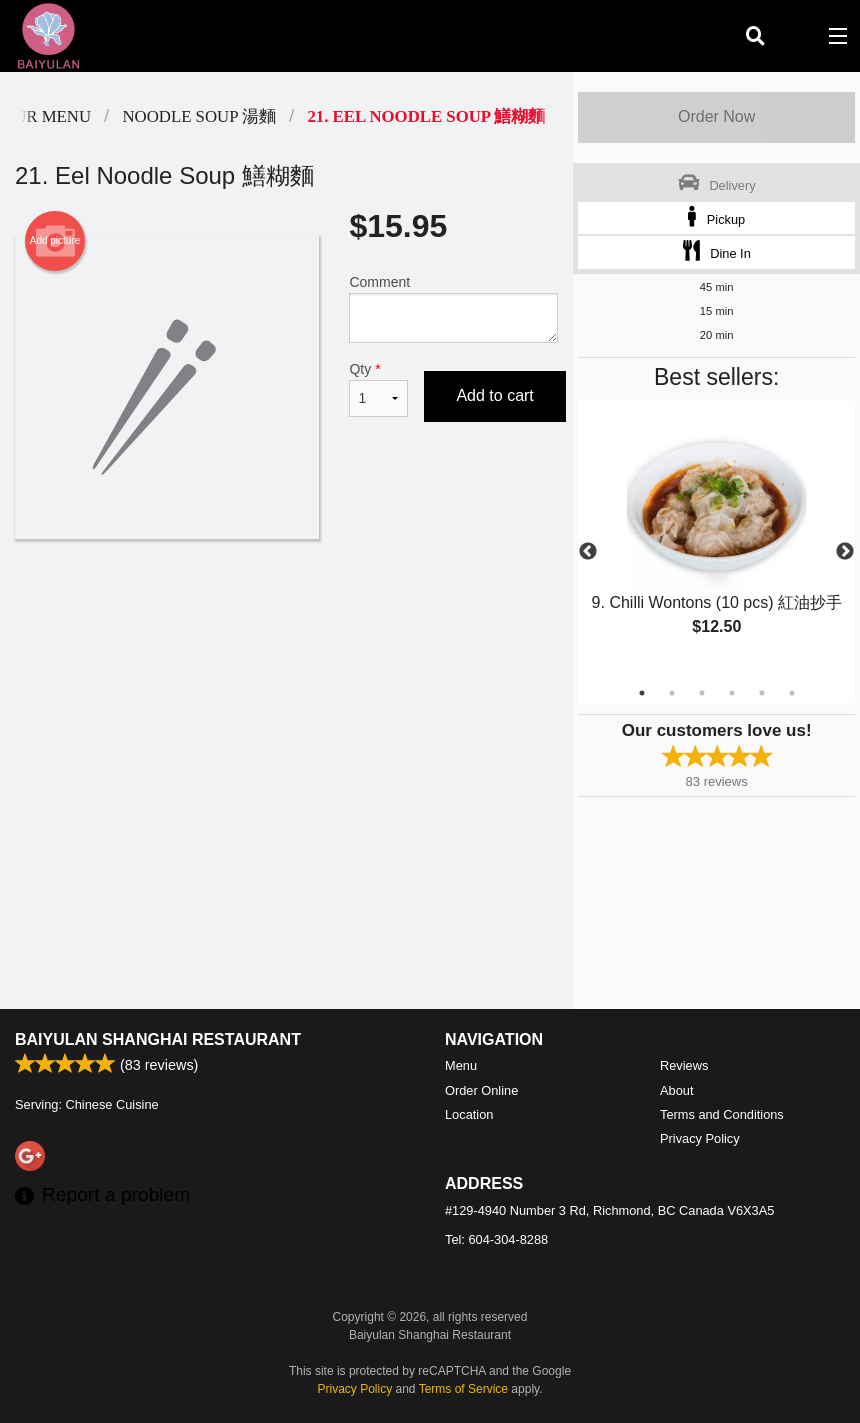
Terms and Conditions (722, 1114)
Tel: (496, 1239)
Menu (461, 1065)
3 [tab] (702, 693)
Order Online (481, 1090)
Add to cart (494, 395)
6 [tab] (792, 693)
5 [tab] (762, 693)
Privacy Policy (700, 1138)
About (676, 1090)
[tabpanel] (716, 540)
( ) (796, 36)
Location (469, 1114)
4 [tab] (732, 693)
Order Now (716, 116)
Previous (588, 552)
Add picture (55, 241)
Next (845, 552)
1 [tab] (642, 693)
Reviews (684, 1065)
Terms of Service (463, 1389)
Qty (378, 389)
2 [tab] (672, 693)
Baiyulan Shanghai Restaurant (158, 1039)
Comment (453, 308)
